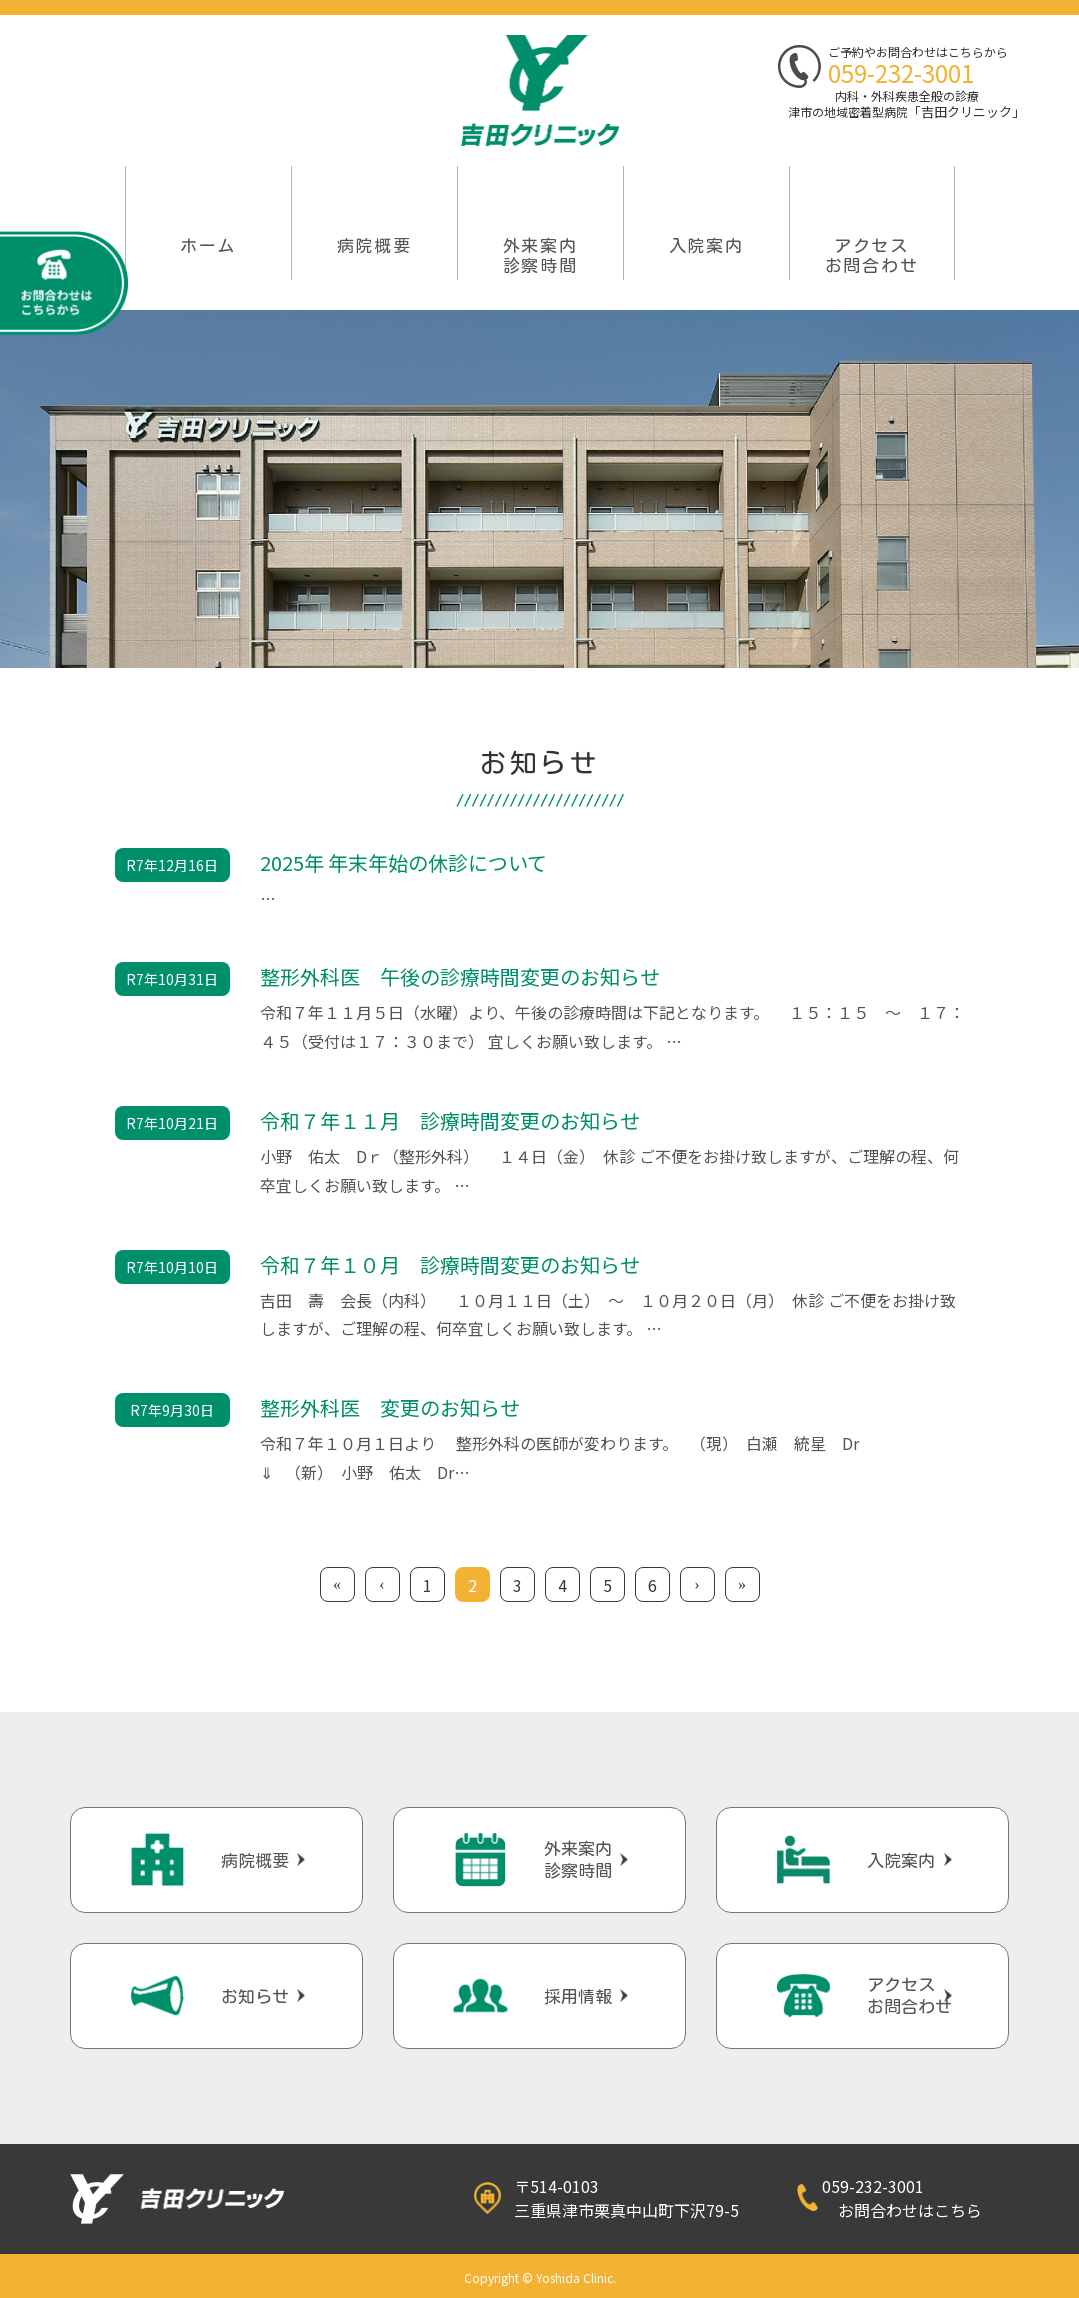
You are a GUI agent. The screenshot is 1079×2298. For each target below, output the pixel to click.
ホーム (208, 245)
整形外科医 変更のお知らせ (390, 1407)
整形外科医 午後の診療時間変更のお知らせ (460, 976)
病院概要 (374, 245)
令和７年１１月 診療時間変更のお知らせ (450, 1120)
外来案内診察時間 (578, 1859)
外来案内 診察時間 (540, 255)
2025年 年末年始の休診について (403, 862)
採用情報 (578, 1996)
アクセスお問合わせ (872, 255)
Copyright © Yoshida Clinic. (540, 2277)
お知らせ (255, 1996)
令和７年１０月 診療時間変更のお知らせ (450, 1264)
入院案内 (706, 245)
